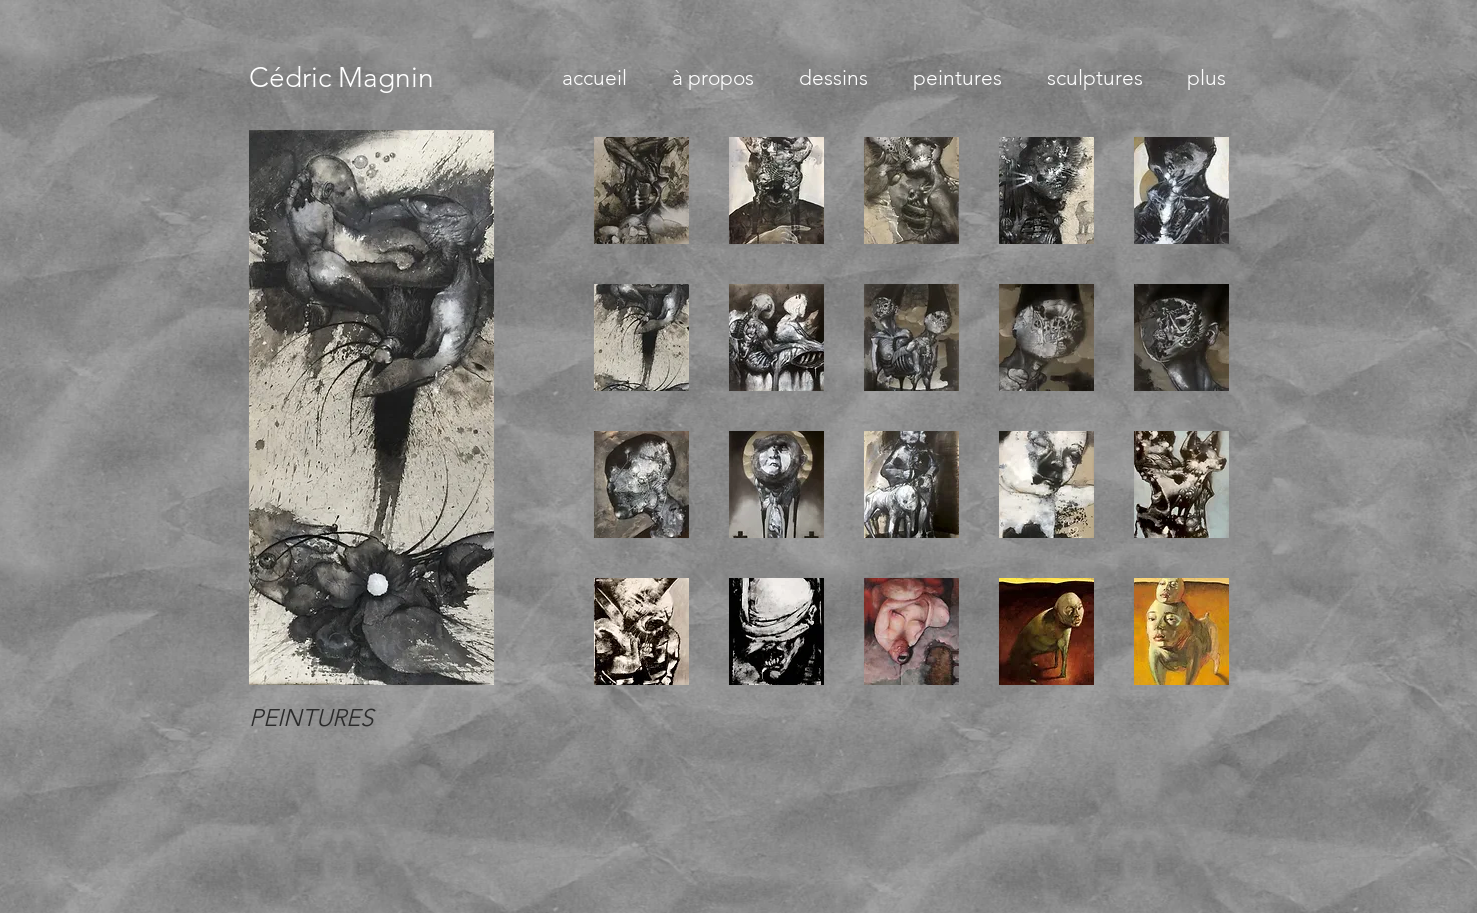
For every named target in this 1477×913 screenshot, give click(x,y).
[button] (641, 190)
